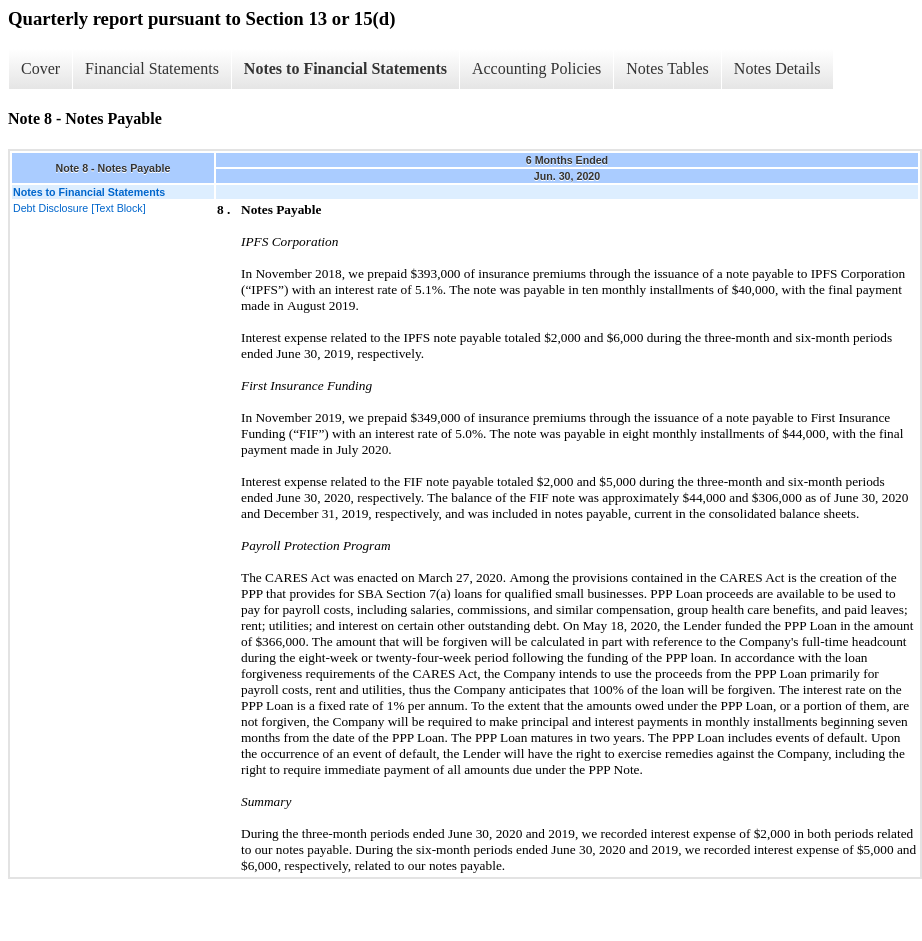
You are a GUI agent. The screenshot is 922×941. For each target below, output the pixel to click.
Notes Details (777, 68)
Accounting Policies (536, 68)
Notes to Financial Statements (345, 68)
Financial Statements (152, 68)
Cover (40, 68)
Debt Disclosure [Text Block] (79, 208)
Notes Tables (667, 68)
